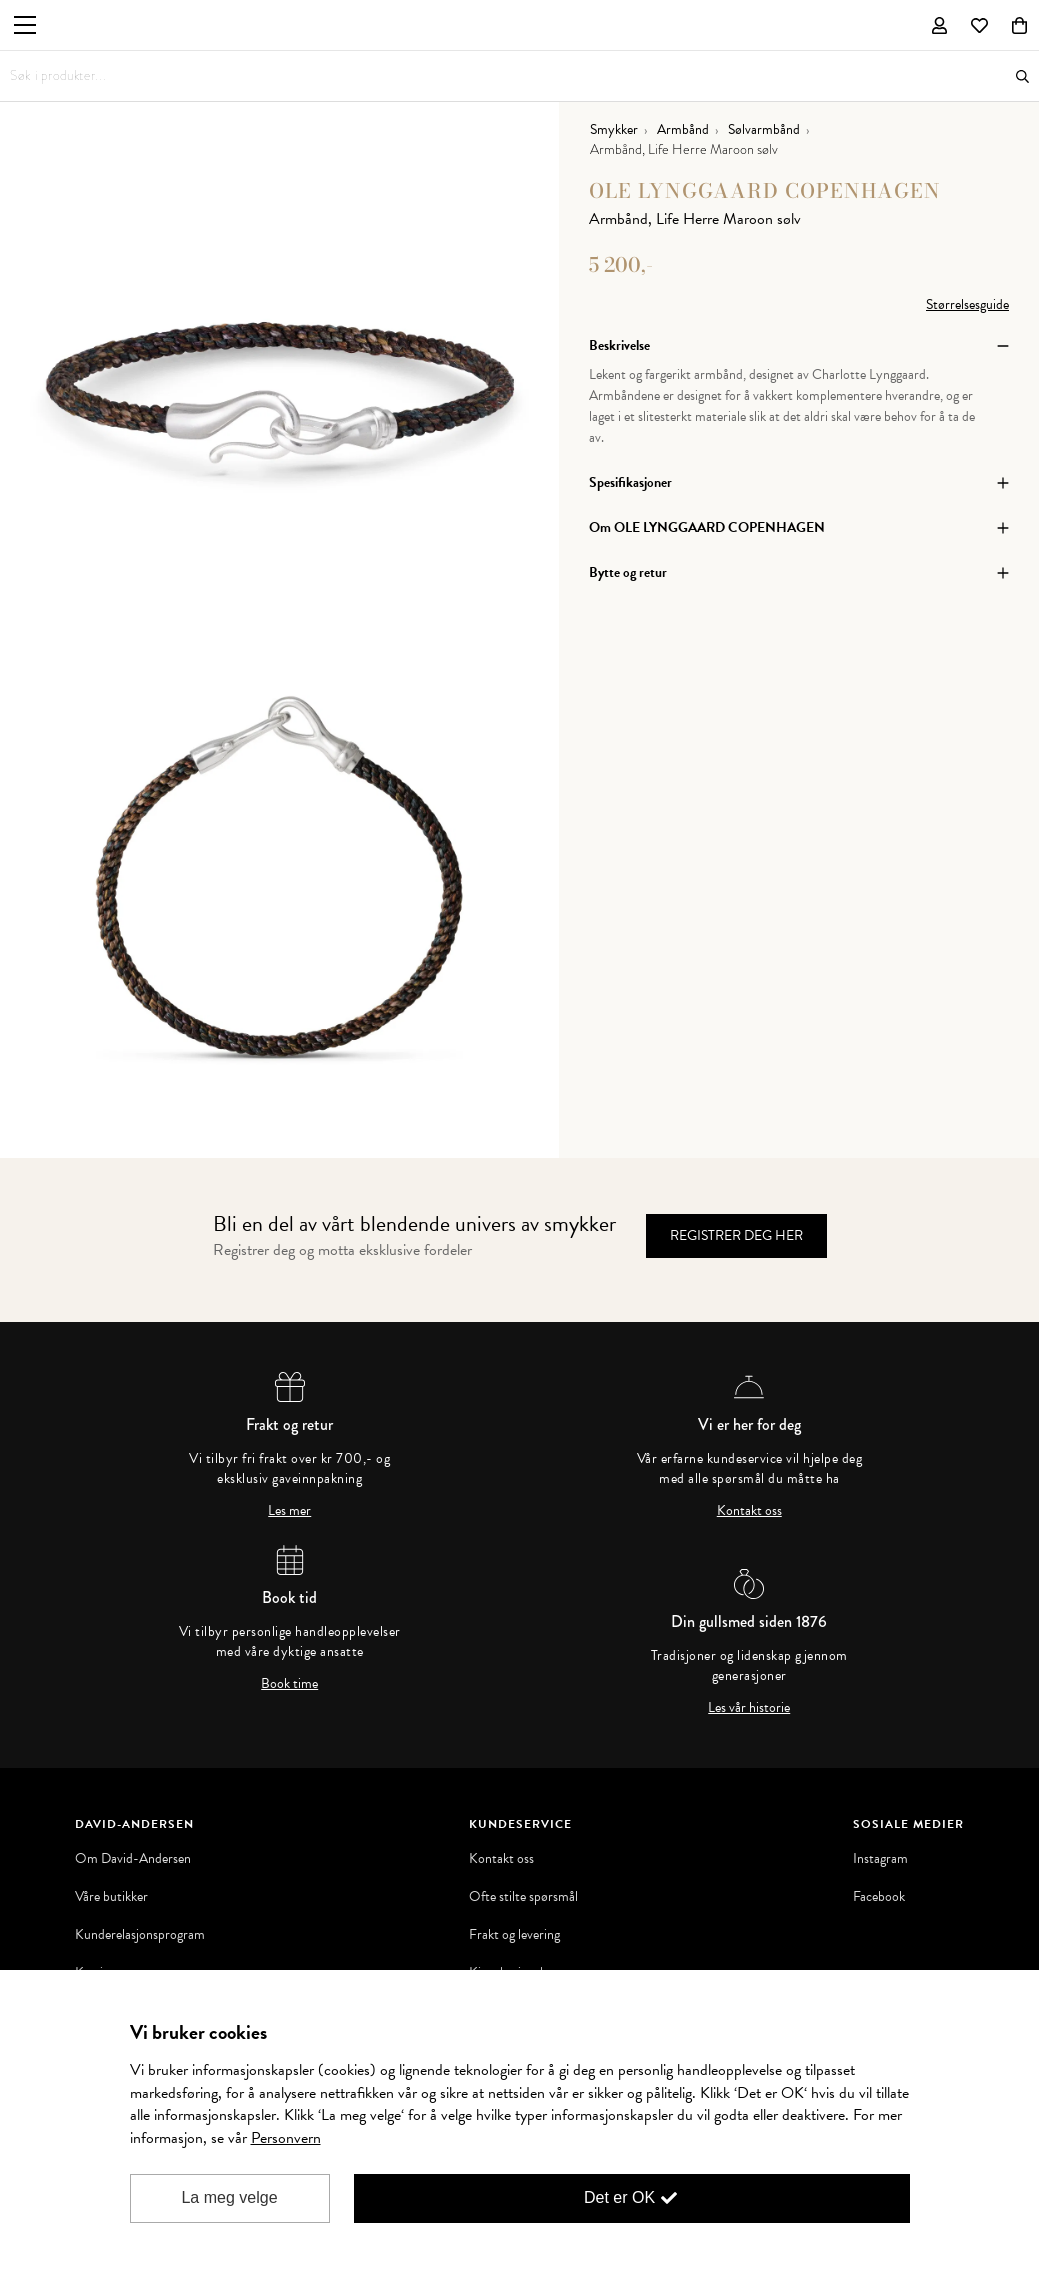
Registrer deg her (736, 1235)
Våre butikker (111, 1897)
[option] (279, 379)
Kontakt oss (749, 1511)
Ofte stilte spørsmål (523, 1897)
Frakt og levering (514, 1935)
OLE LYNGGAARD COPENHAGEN (765, 190)
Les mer (289, 1511)
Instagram (880, 1859)
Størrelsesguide (967, 304)
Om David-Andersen (133, 1859)
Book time (289, 1684)
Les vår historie (749, 1708)
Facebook (879, 1897)
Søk (1022, 76)
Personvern (286, 2138)
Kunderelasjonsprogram (140, 1935)
